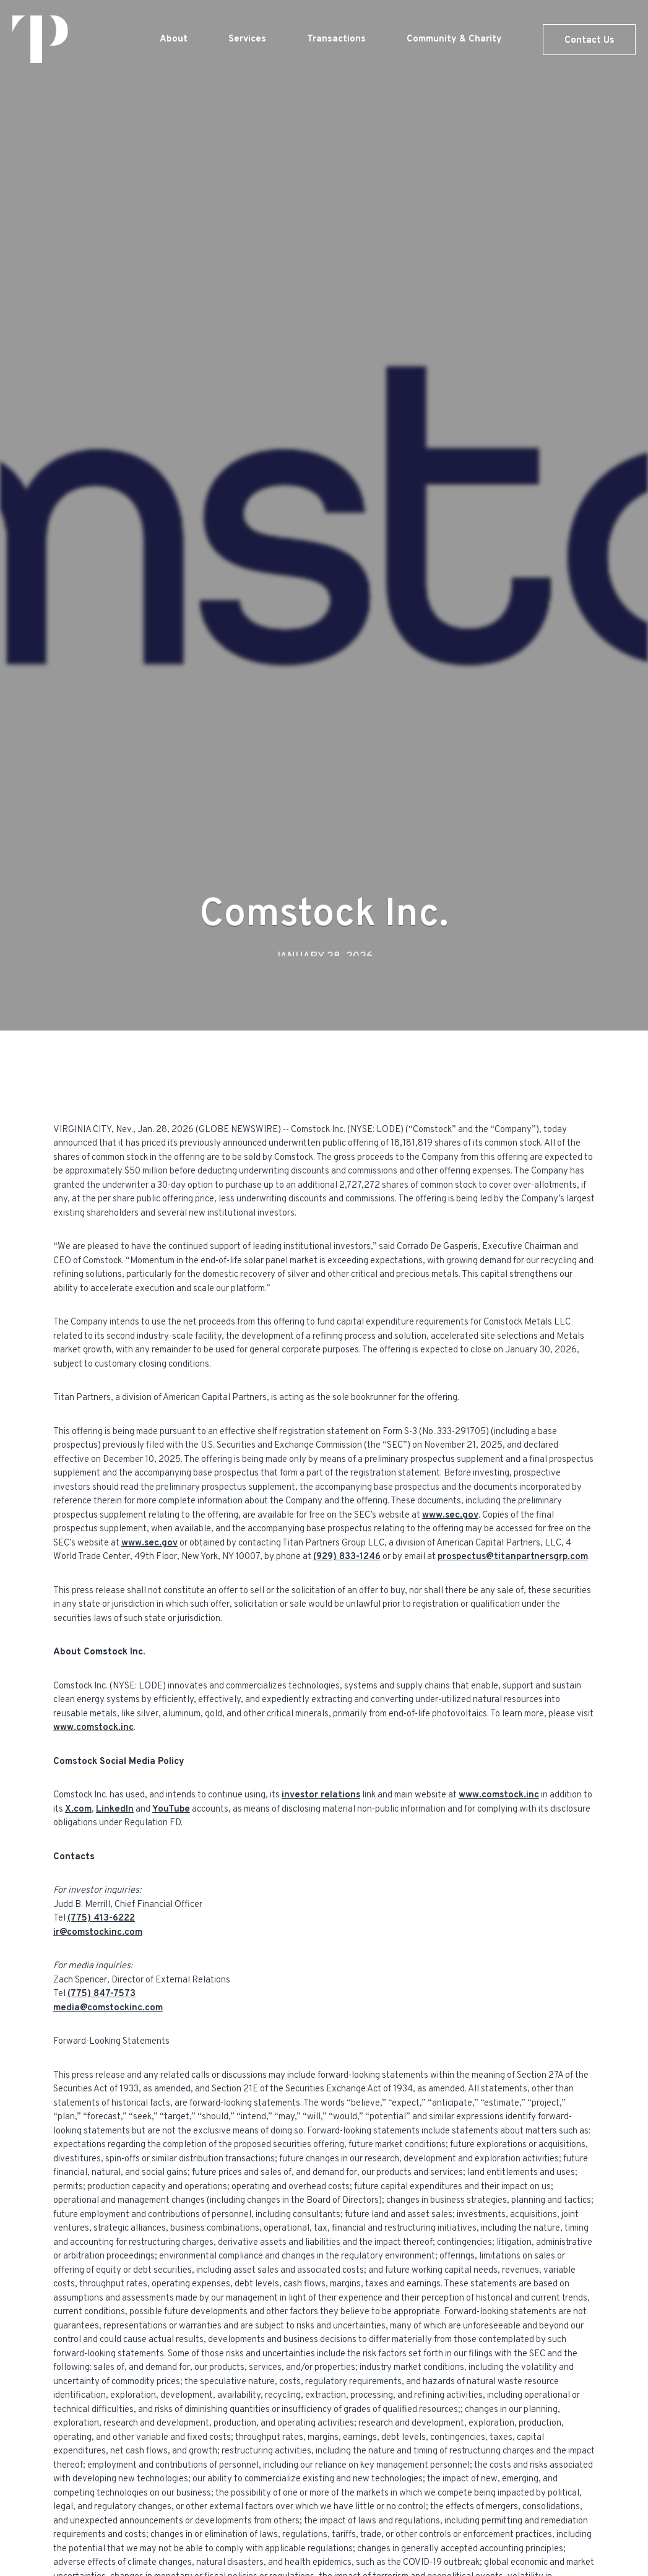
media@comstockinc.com (108, 2008)
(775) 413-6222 (101, 1918)
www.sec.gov (450, 1515)
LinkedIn (115, 1809)
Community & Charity (454, 39)
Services (247, 39)
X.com (78, 1809)
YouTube (171, 1809)
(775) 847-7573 (101, 1994)
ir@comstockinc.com (97, 1932)
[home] (40, 39)
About (174, 39)
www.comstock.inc (93, 1728)
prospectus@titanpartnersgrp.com (513, 1557)
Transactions (336, 39)
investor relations (321, 1795)
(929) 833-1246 (347, 1557)
